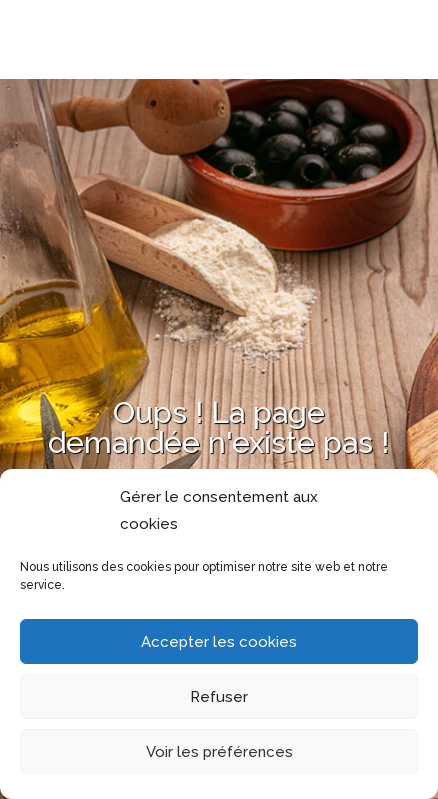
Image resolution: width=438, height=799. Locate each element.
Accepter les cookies (219, 642)
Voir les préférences (219, 752)
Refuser (219, 697)
